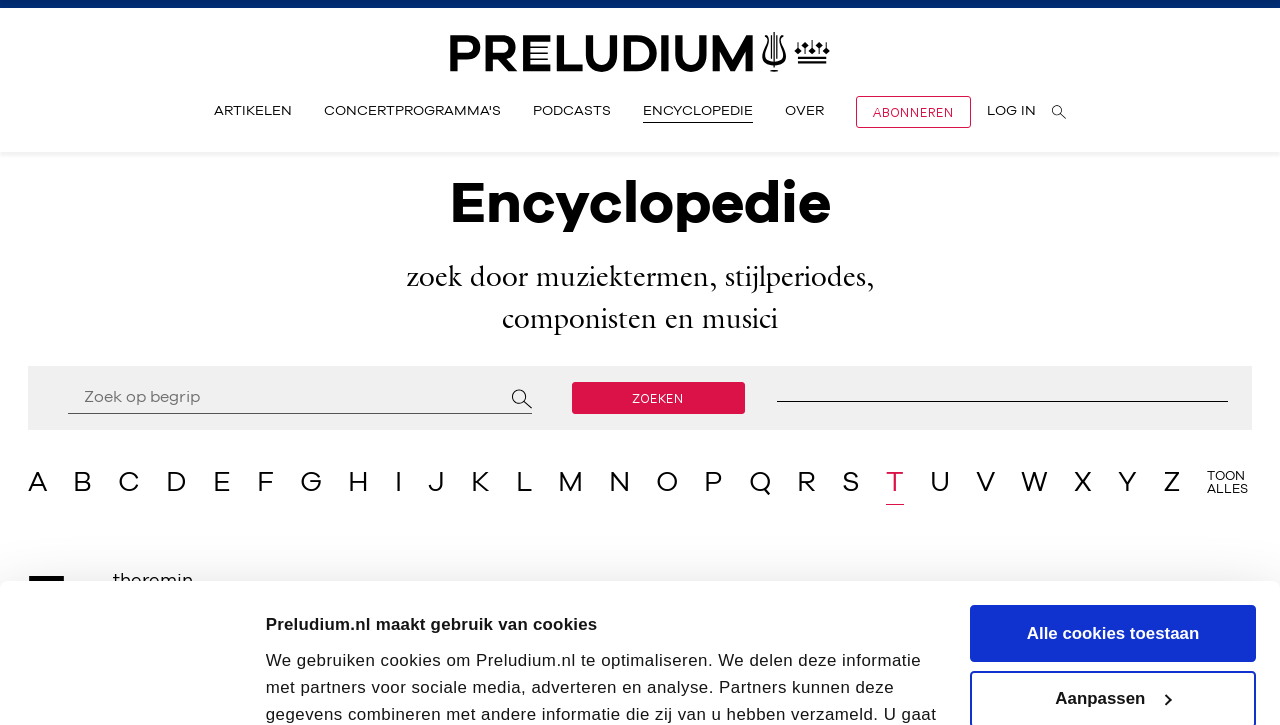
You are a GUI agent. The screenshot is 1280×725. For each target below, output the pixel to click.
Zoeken (658, 398)
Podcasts (572, 111)
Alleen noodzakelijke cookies (1112, 645)
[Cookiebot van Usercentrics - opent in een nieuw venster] (129, 684)
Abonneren (913, 112)
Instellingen (313, 683)
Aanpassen (1113, 579)
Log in (1011, 111)
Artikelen (253, 111)
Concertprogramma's (412, 111)
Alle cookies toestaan (1113, 514)
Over (804, 111)
